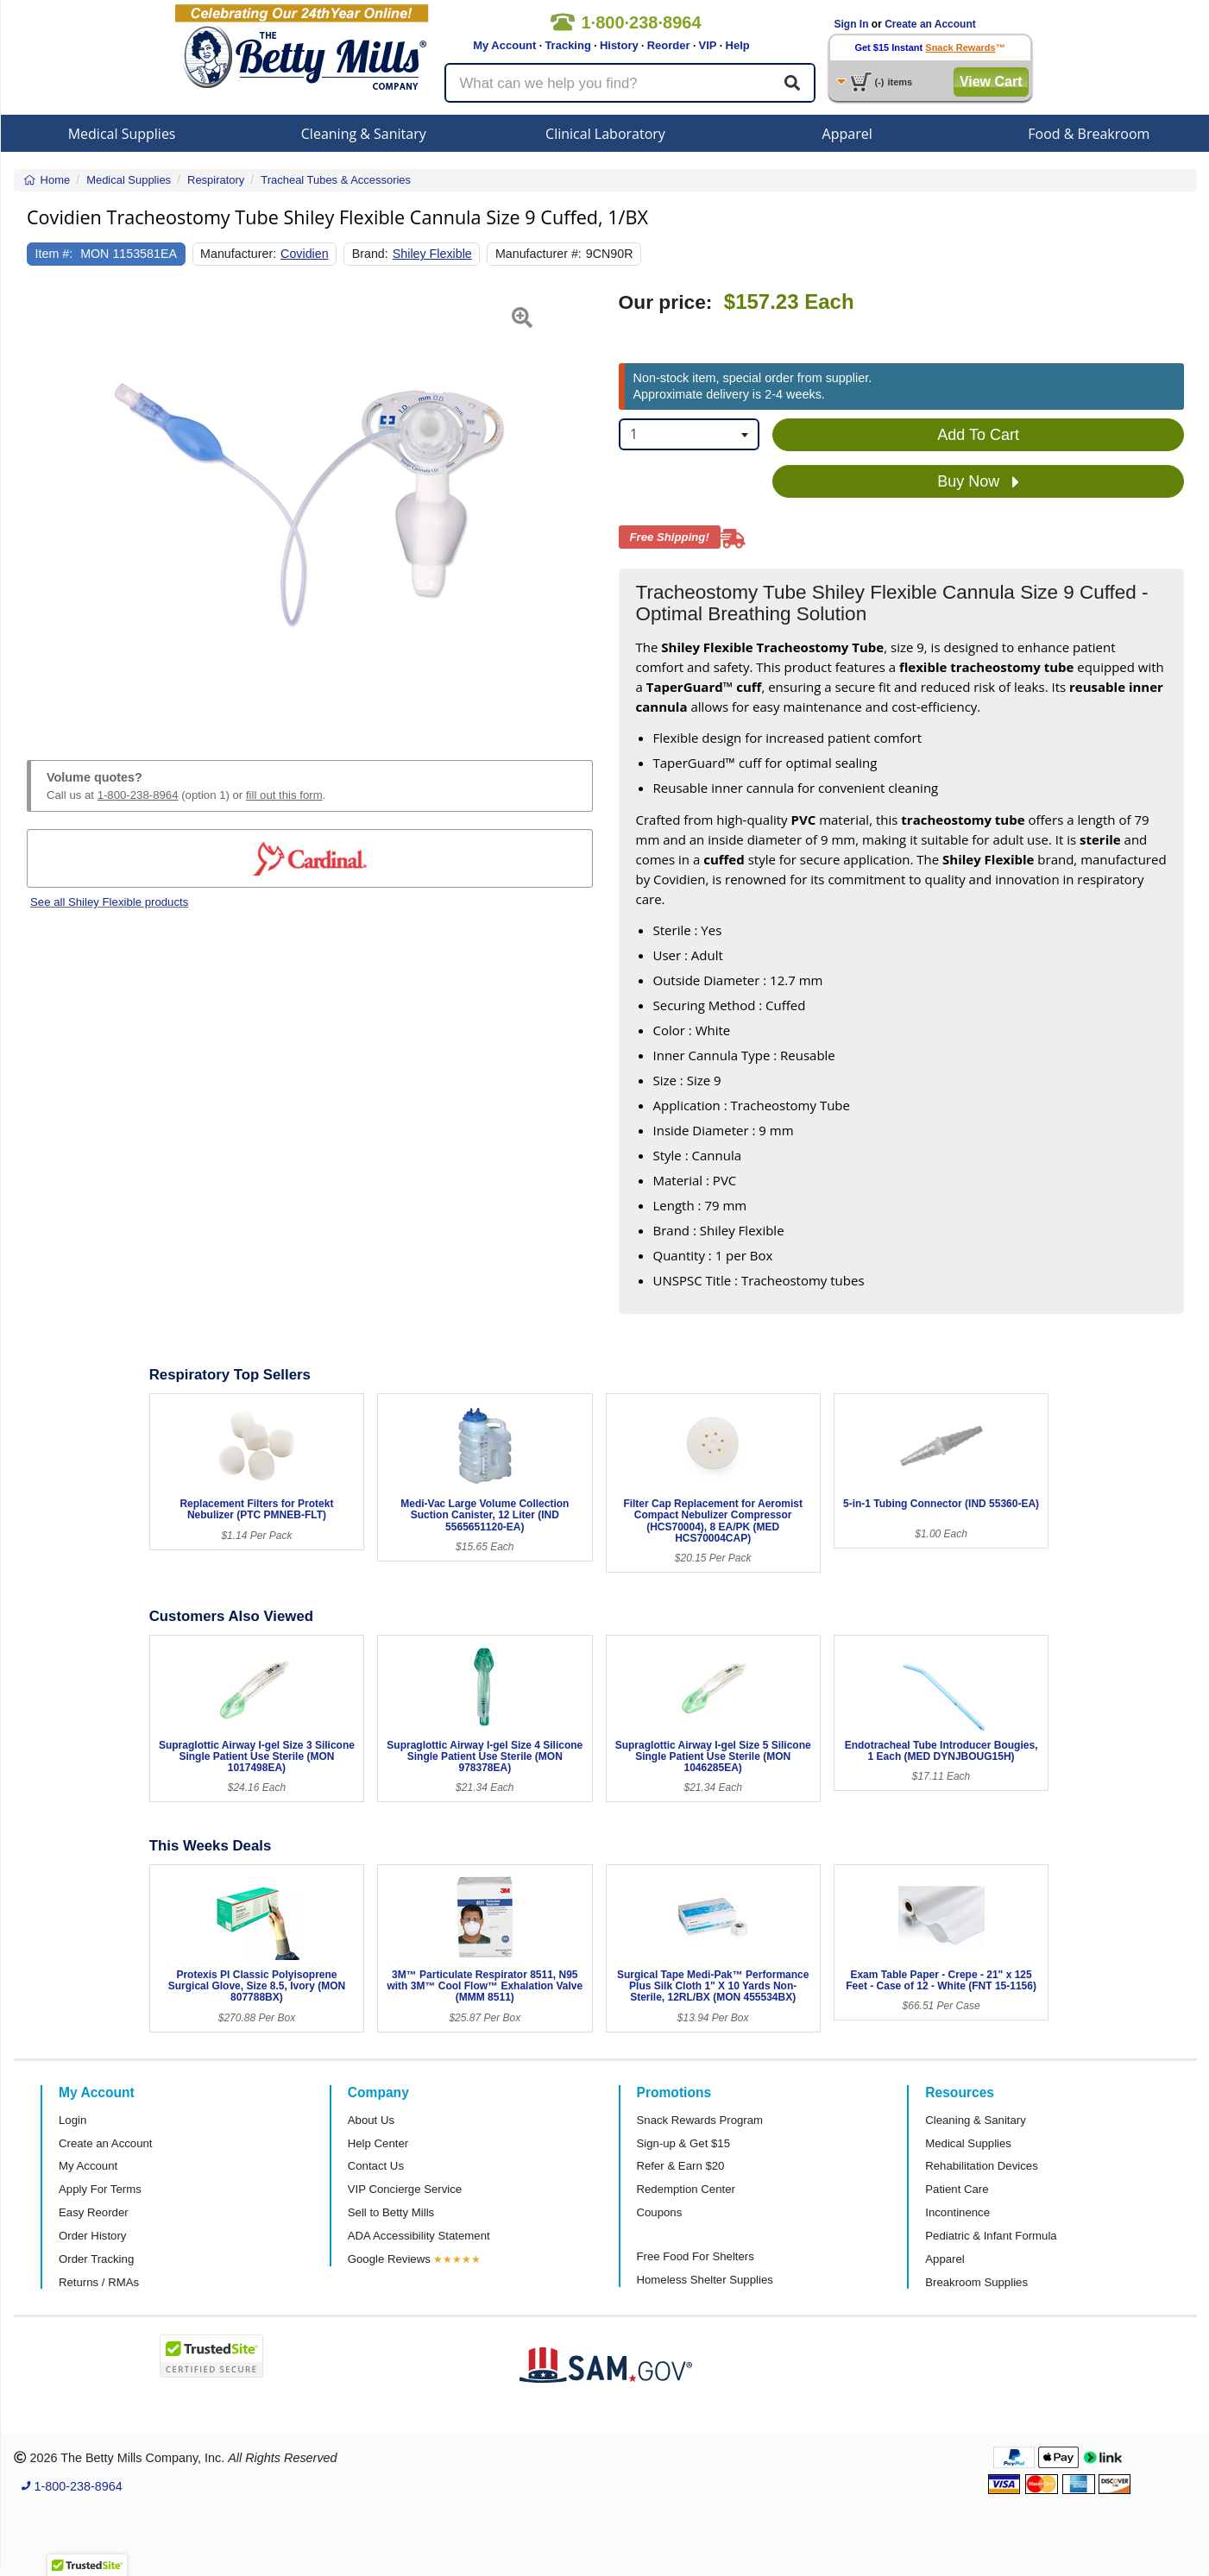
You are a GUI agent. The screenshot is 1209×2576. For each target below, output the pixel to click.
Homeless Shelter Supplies (705, 2279)
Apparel (847, 133)
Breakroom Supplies (976, 2282)
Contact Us (376, 2165)
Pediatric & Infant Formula (990, 2235)
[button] (46, 505)
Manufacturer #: (538, 254)
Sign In (851, 24)
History (619, 45)
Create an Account (930, 24)
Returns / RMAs (99, 2282)
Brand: (370, 254)
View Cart (991, 81)
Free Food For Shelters (695, 2256)
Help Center (378, 2143)
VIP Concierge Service (405, 2189)
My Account (504, 45)
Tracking (567, 45)
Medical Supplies (122, 133)
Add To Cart (978, 434)
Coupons (660, 2212)
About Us (371, 2120)
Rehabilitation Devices (981, 2165)
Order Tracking (96, 2258)
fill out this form (284, 795)
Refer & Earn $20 (681, 2165)
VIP (708, 45)
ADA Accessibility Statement (419, 2235)
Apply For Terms (100, 2189)
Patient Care (956, 2189)
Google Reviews (389, 2258)
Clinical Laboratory (605, 133)
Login (72, 2120)
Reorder (668, 45)
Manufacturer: (238, 254)
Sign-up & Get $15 (684, 2143)
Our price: (666, 302)
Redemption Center (686, 2189)
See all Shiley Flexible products (109, 901)
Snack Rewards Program (700, 2120)
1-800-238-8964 (138, 795)
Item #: (54, 254)
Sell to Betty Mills (391, 2212)
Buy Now (978, 482)
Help (738, 45)
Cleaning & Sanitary (363, 133)
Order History (92, 2235)
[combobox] (689, 434)
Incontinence (957, 2212)
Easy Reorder (94, 2212)
